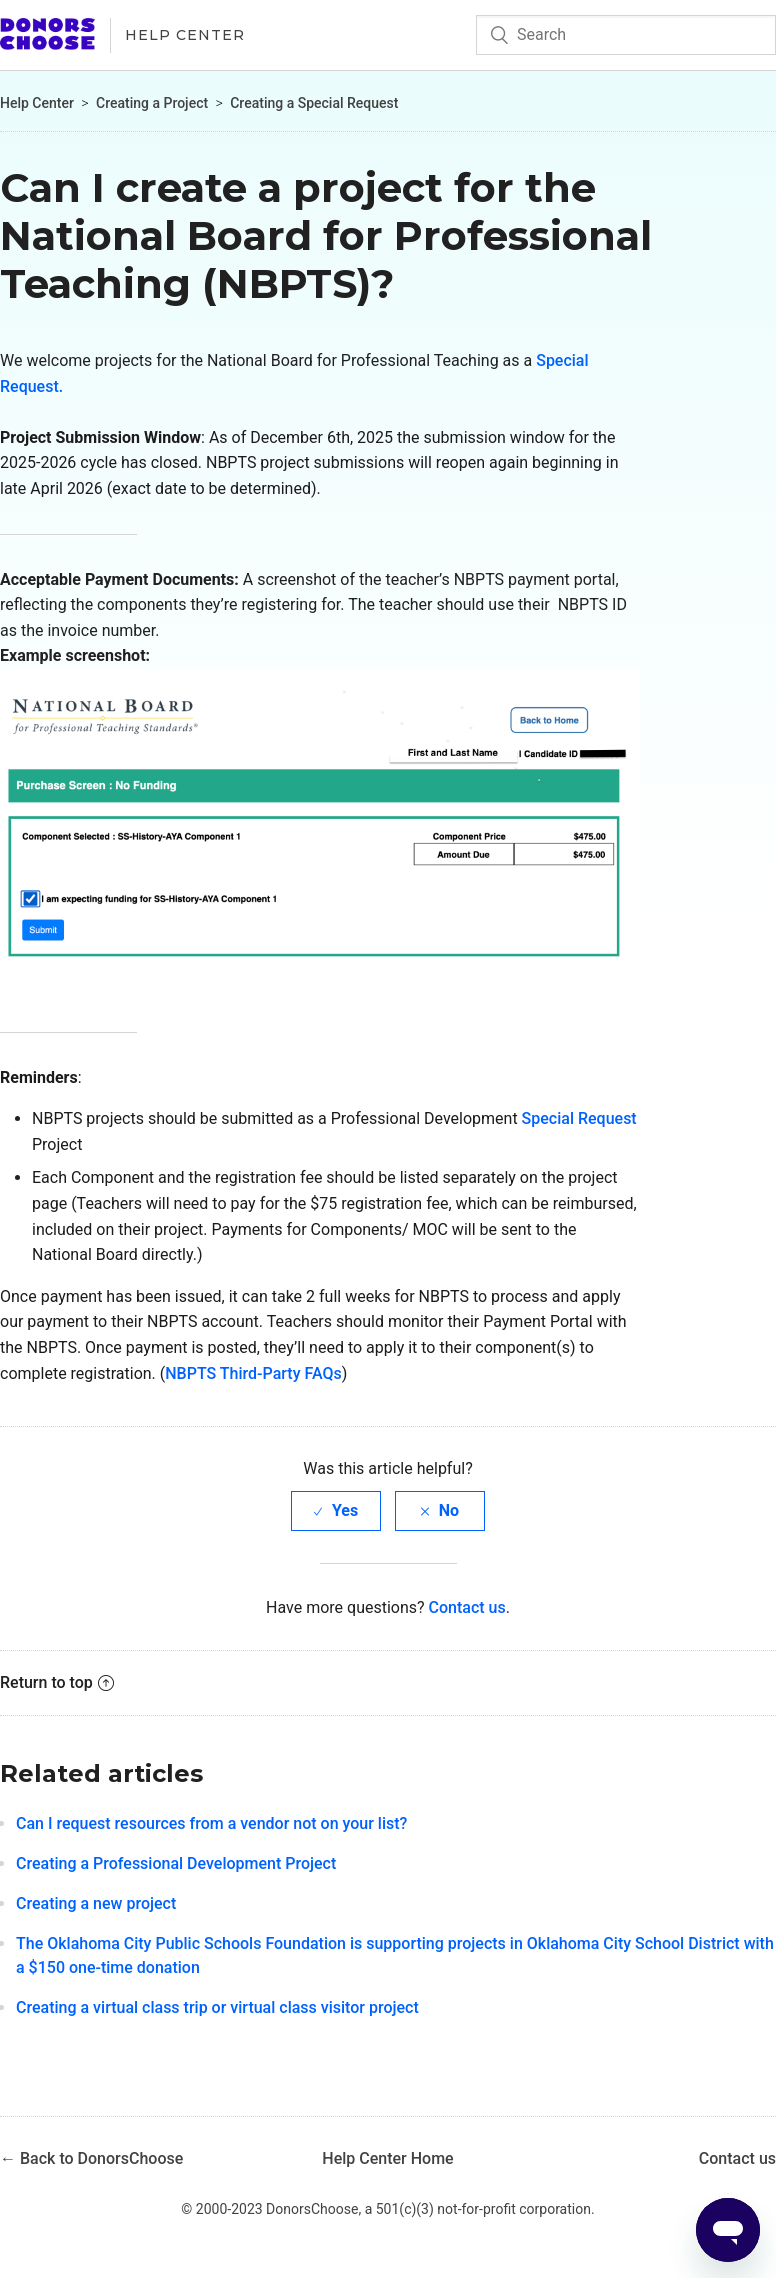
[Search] (626, 35)
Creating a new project (96, 1903)
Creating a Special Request (314, 103)
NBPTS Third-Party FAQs (253, 1373)
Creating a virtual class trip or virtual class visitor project (217, 2007)
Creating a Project (152, 103)
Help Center (185, 35)
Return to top (57, 1682)
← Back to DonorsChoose (91, 2158)
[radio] (336, 1510)
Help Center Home (387, 2158)
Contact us (467, 1607)
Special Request (579, 1118)
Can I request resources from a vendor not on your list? (211, 1823)
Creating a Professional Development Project (176, 1863)
